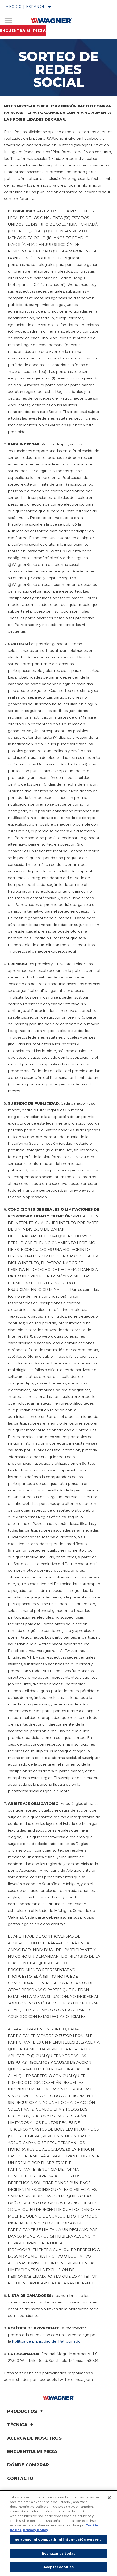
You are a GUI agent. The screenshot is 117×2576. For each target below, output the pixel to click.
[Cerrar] (109, 2498)
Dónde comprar (28, 2465)
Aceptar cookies (58, 2567)
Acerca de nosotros (34, 2438)
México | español (25, 7)
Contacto (20, 2478)
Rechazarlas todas (58, 2553)
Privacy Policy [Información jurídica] (35, 2530)
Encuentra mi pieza (23, 30)
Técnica (21, 2424)
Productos (25, 2411)
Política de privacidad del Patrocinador (47, 2341)
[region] (58, 2533)
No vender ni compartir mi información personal (58, 2539)
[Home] (51, 20)
